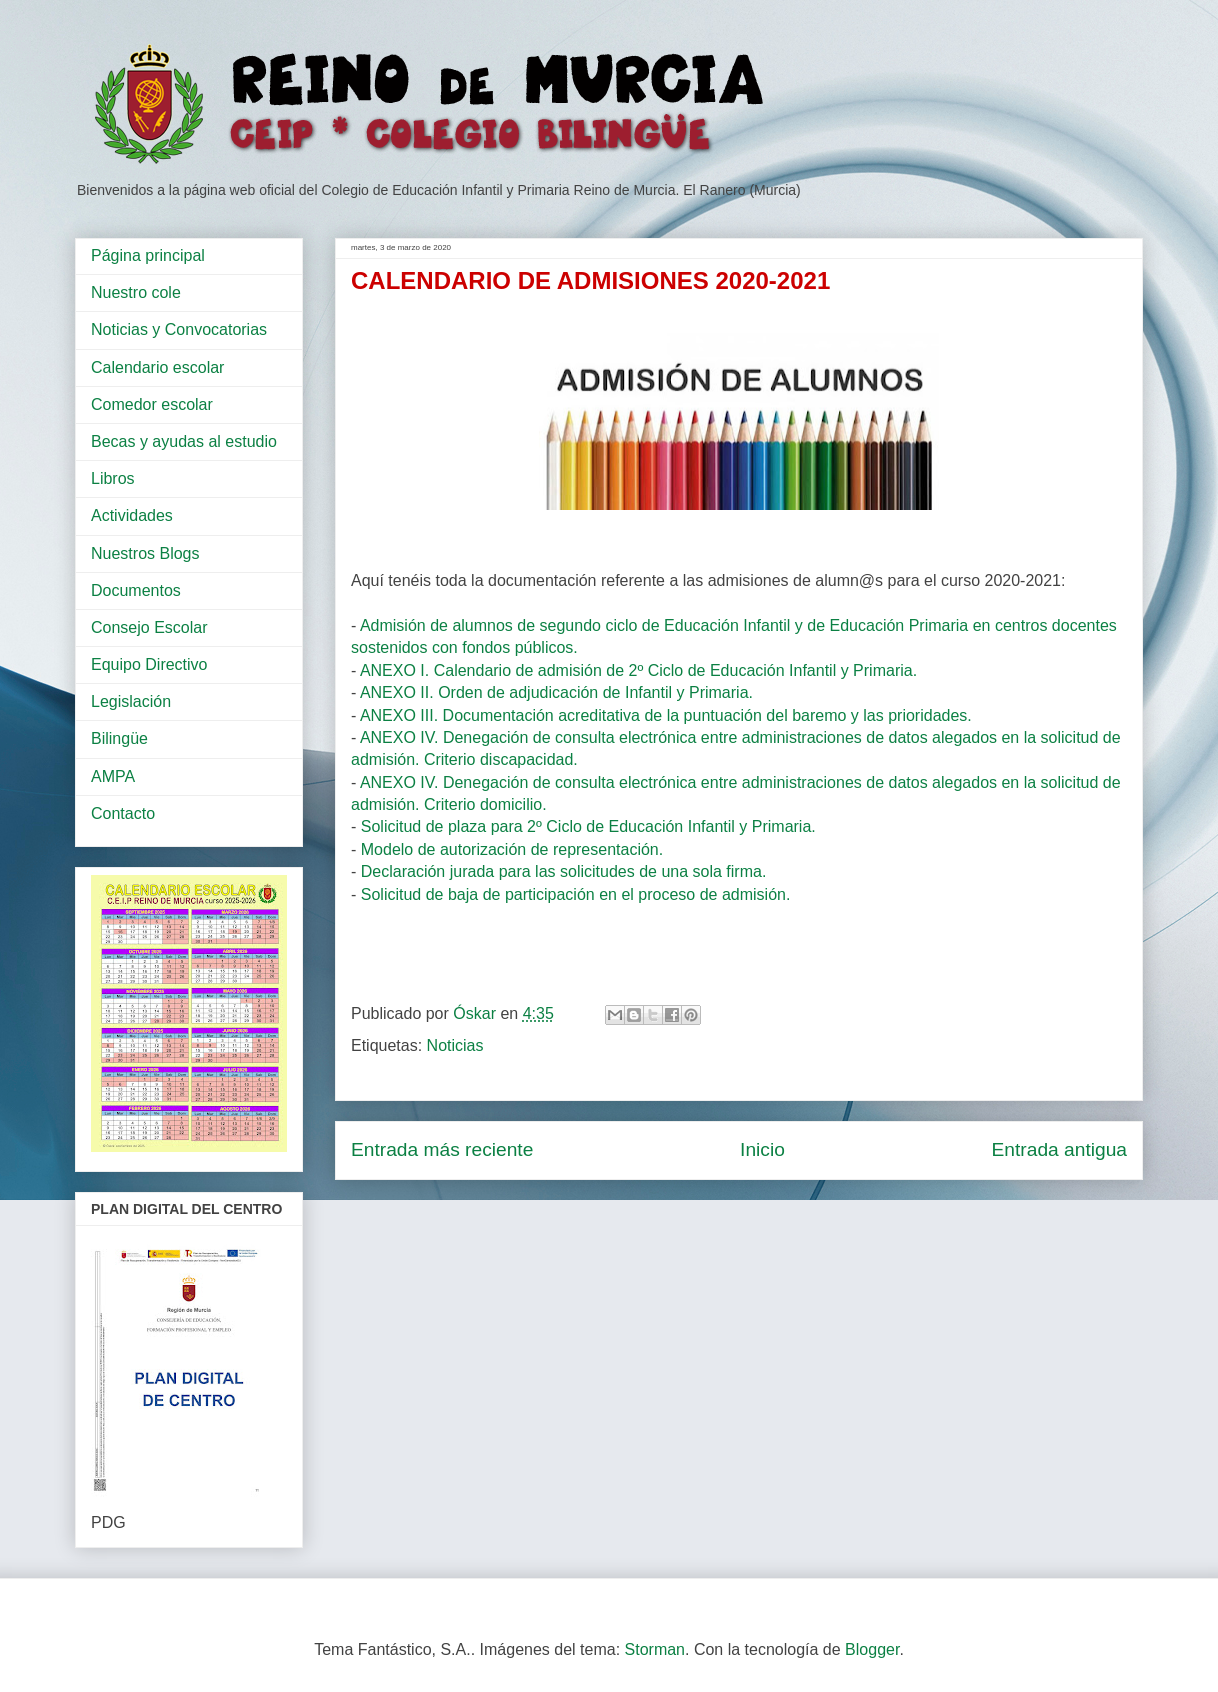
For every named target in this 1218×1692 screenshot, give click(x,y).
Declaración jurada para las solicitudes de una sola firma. (564, 871)
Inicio (762, 1149)
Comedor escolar (152, 404)
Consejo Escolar (149, 627)
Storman (655, 1649)
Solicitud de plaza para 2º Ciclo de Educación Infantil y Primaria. (588, 826)
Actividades (132, 515)
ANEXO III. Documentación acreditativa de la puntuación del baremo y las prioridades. (668, 715)
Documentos (136, 590)
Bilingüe (119, 738)
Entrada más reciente (442, 1149)
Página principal (148, 255)
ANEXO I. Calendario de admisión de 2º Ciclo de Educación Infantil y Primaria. (638, 670)
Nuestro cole (136, 292)
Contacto (123, 813)
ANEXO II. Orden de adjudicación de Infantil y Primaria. (556, 692)
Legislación (131, 701)
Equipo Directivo (149, 664)
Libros (113, 478)
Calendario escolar (157, 367)
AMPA (113, 776)
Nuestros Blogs (145, 553)
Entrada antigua (1059, 1149)
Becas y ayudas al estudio (184, 441)
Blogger (872, 1649)
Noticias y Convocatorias (179, 329)
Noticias (455, 1045)
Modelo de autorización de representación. (512, 849)
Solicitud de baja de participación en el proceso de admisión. (576, 894)
